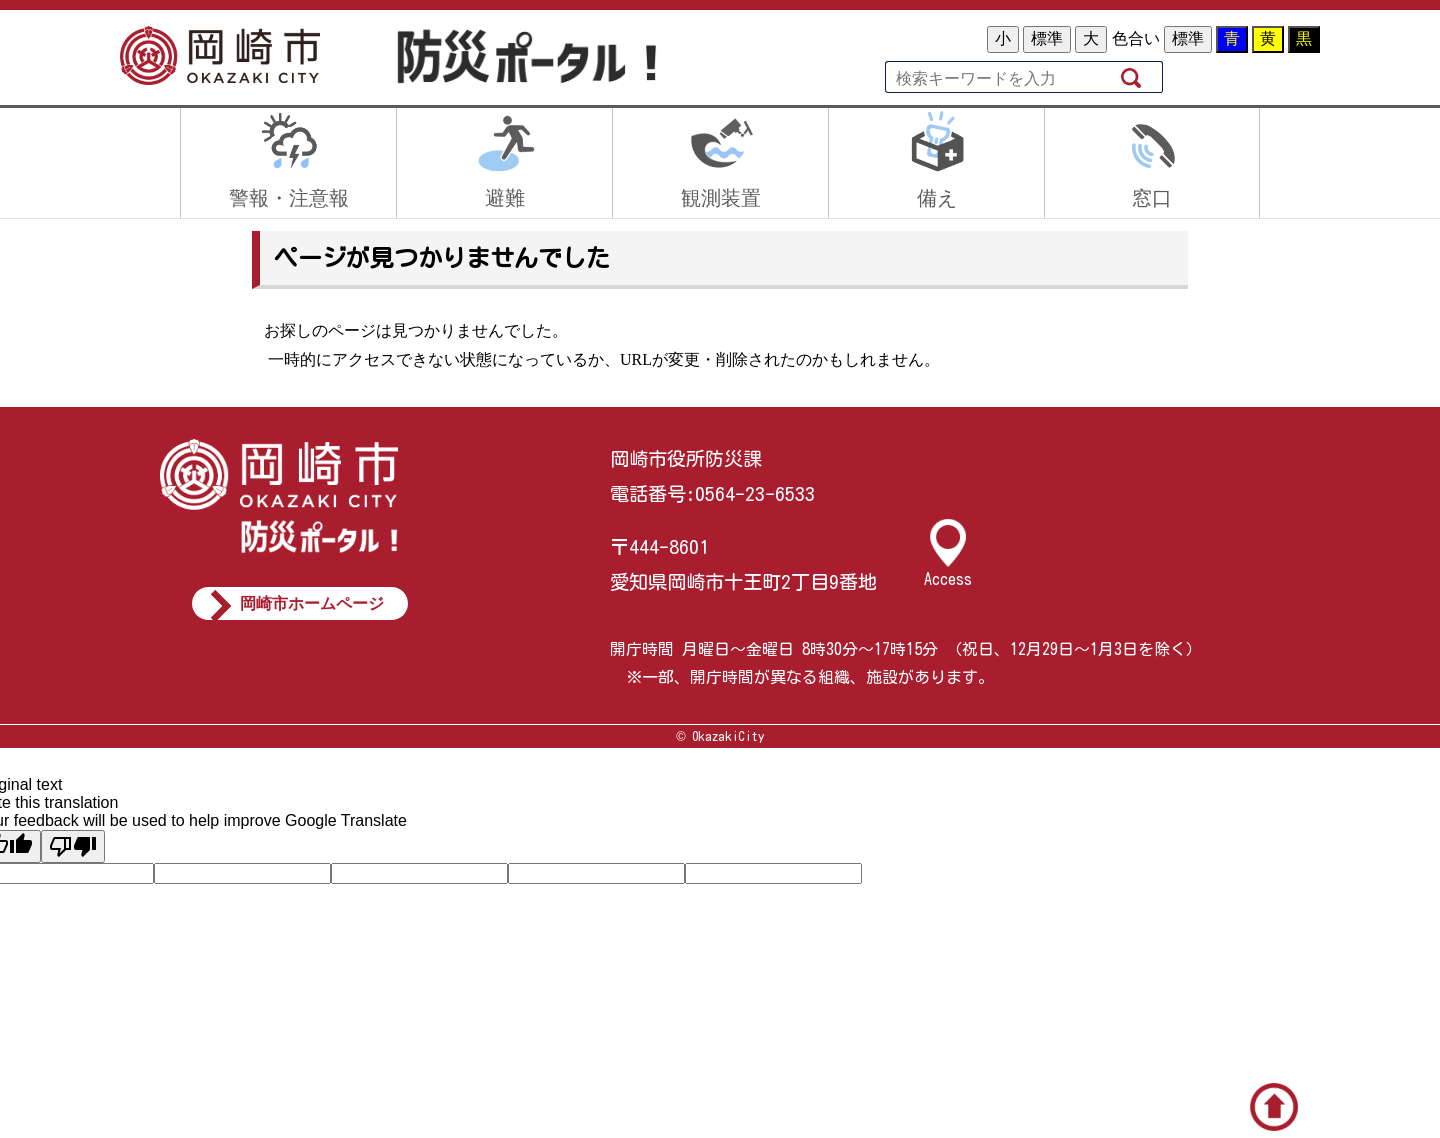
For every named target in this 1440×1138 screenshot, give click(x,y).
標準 (1047, 38)
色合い (1136, 38)
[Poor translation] (73, 846)
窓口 (1152, 198)
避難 (505, 198)
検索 (1133, 76)
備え (937, 198)
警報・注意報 (289, 198)
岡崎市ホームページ (312, 603)
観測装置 (721, 198)
